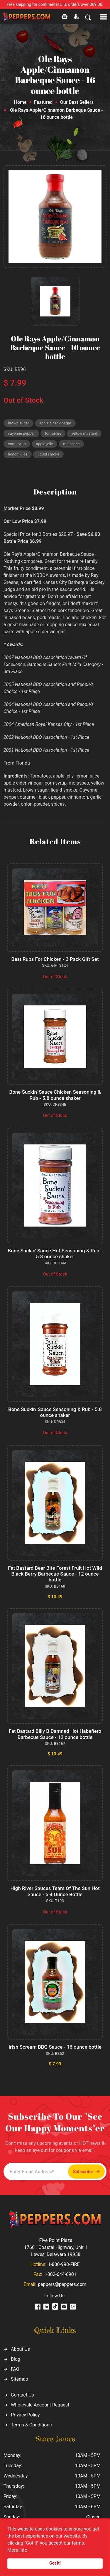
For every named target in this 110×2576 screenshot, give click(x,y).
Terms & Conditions (31, 2425)
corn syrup (17, 444)
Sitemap (19, 2379)
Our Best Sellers (77, 102)
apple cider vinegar (55, 423)
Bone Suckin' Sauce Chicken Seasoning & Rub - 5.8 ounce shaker (55, 1095)
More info (17, 2550)
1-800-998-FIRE (63, 2264)
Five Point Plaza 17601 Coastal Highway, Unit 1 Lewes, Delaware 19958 (55, 2247)
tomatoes (53, 433)
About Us (20, 2349)
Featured (43, 102)
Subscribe (86, 2172)
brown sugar (18, 423)
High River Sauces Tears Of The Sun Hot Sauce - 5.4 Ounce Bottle (54, 1891)
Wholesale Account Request (40, 2405)
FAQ (15, 2369)
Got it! (55, 2563)
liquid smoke (48, 454)
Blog (15, 2359)
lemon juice (17, 454)
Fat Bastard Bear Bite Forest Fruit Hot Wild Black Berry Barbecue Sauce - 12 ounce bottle (55, 1574)
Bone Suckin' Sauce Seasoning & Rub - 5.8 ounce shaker (55, 1412)
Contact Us (22, 2395)
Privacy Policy (25, 2415)
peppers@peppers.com (62, 2284)
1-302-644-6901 (59, 2274)
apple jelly (44, 444)
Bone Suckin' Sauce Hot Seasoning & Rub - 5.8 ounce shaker (55, 1253)
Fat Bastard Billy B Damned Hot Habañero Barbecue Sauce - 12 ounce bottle (55, 1734)
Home (20, 102)
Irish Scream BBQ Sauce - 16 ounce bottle (55, 2047)
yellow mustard (84, 433)
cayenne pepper (21, 433)
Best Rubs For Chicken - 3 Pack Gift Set (55, 959)
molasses (71, 444)
